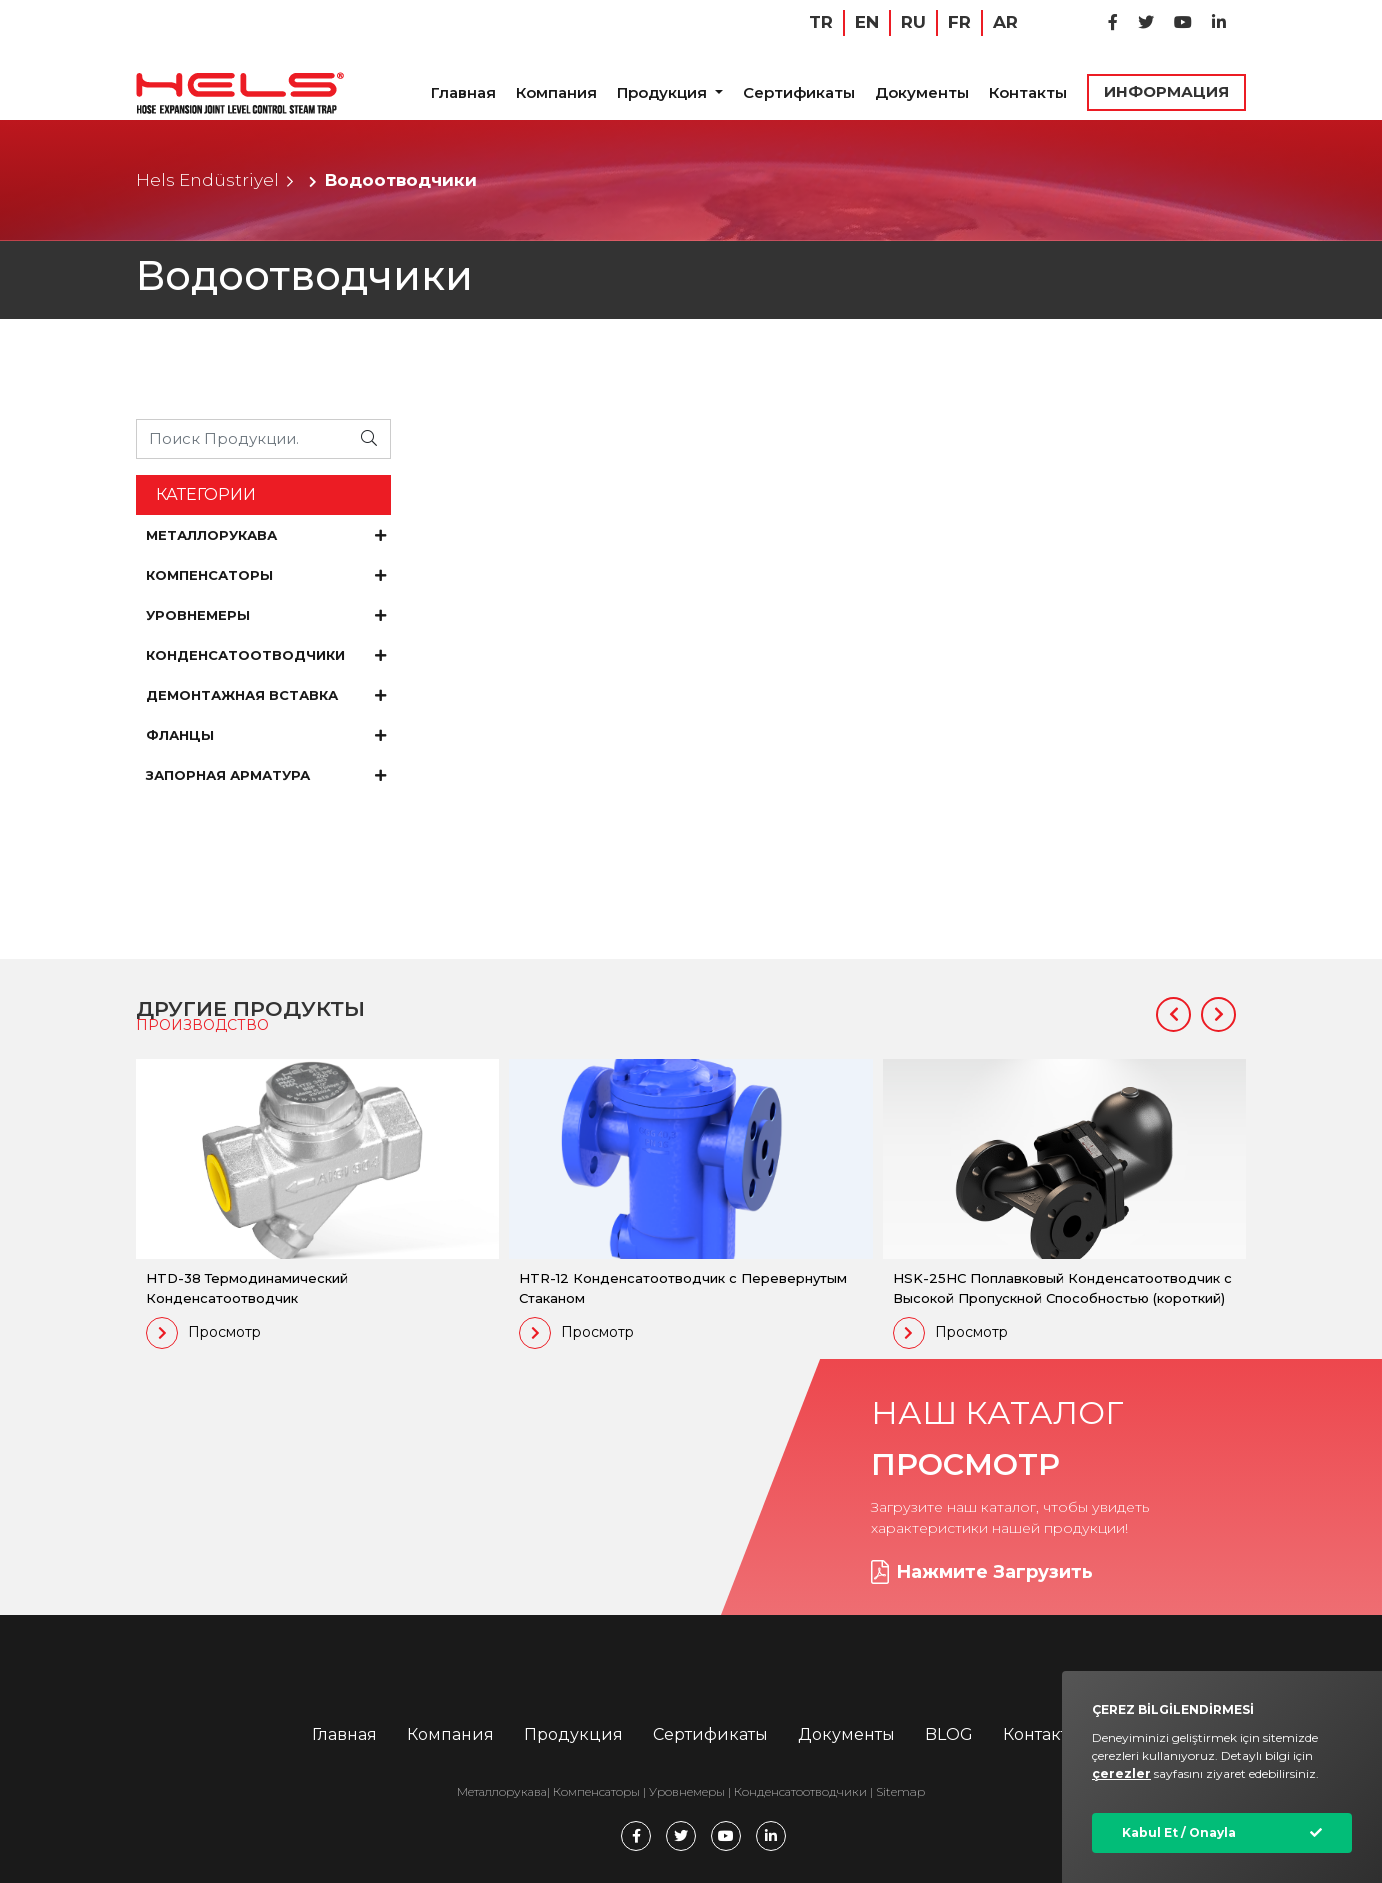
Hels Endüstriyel (207, 180)
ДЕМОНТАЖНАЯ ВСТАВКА (266, 695)
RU (913, 22)
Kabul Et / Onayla (1179, 1832)
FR (959, 22)
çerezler (1121, 1773)
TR (821, 22)
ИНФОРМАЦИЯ (1166, 91)
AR (1005, 22)
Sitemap (900, 1791)
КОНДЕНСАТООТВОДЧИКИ (266, 655)
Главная (463, 92)
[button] (1173, 1014)
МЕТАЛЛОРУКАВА (266, 535)
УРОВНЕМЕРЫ (266, 615)
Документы (922, 92)
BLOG (949, 1734)
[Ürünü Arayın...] (243, 438)
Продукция (664, 92)
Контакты (1028, 92)
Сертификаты (799, 92)
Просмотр (203, 1333)
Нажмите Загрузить (982, 1572)
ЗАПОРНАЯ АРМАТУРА (266, 775)
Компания (556, 92)
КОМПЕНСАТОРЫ (266, 575)
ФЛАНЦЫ (266, 735)
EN (867, 22)
